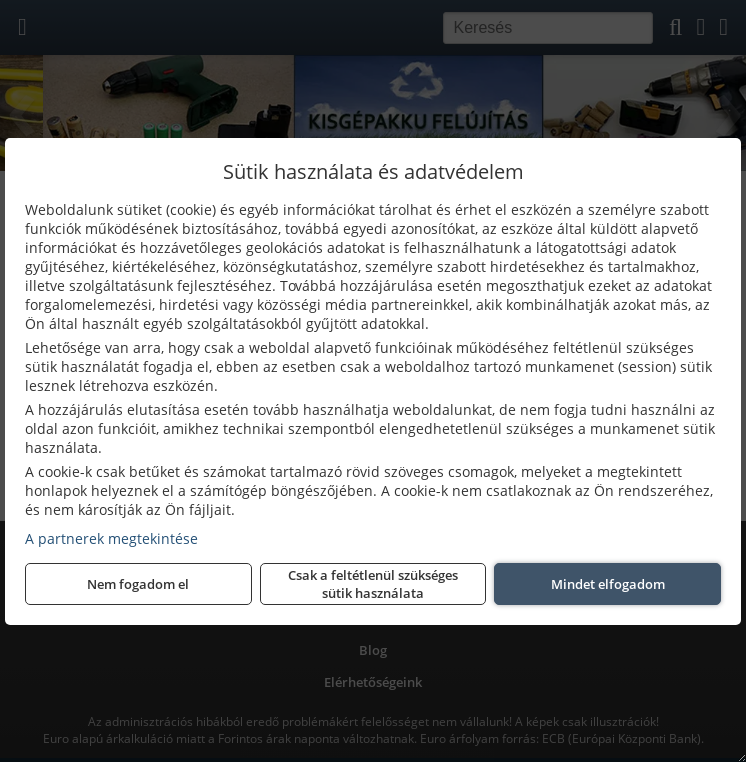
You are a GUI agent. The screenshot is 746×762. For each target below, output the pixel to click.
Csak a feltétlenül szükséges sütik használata (373, 584)
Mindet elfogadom (608, 584)
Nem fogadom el (138, 584)
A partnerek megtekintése (111, 538)
